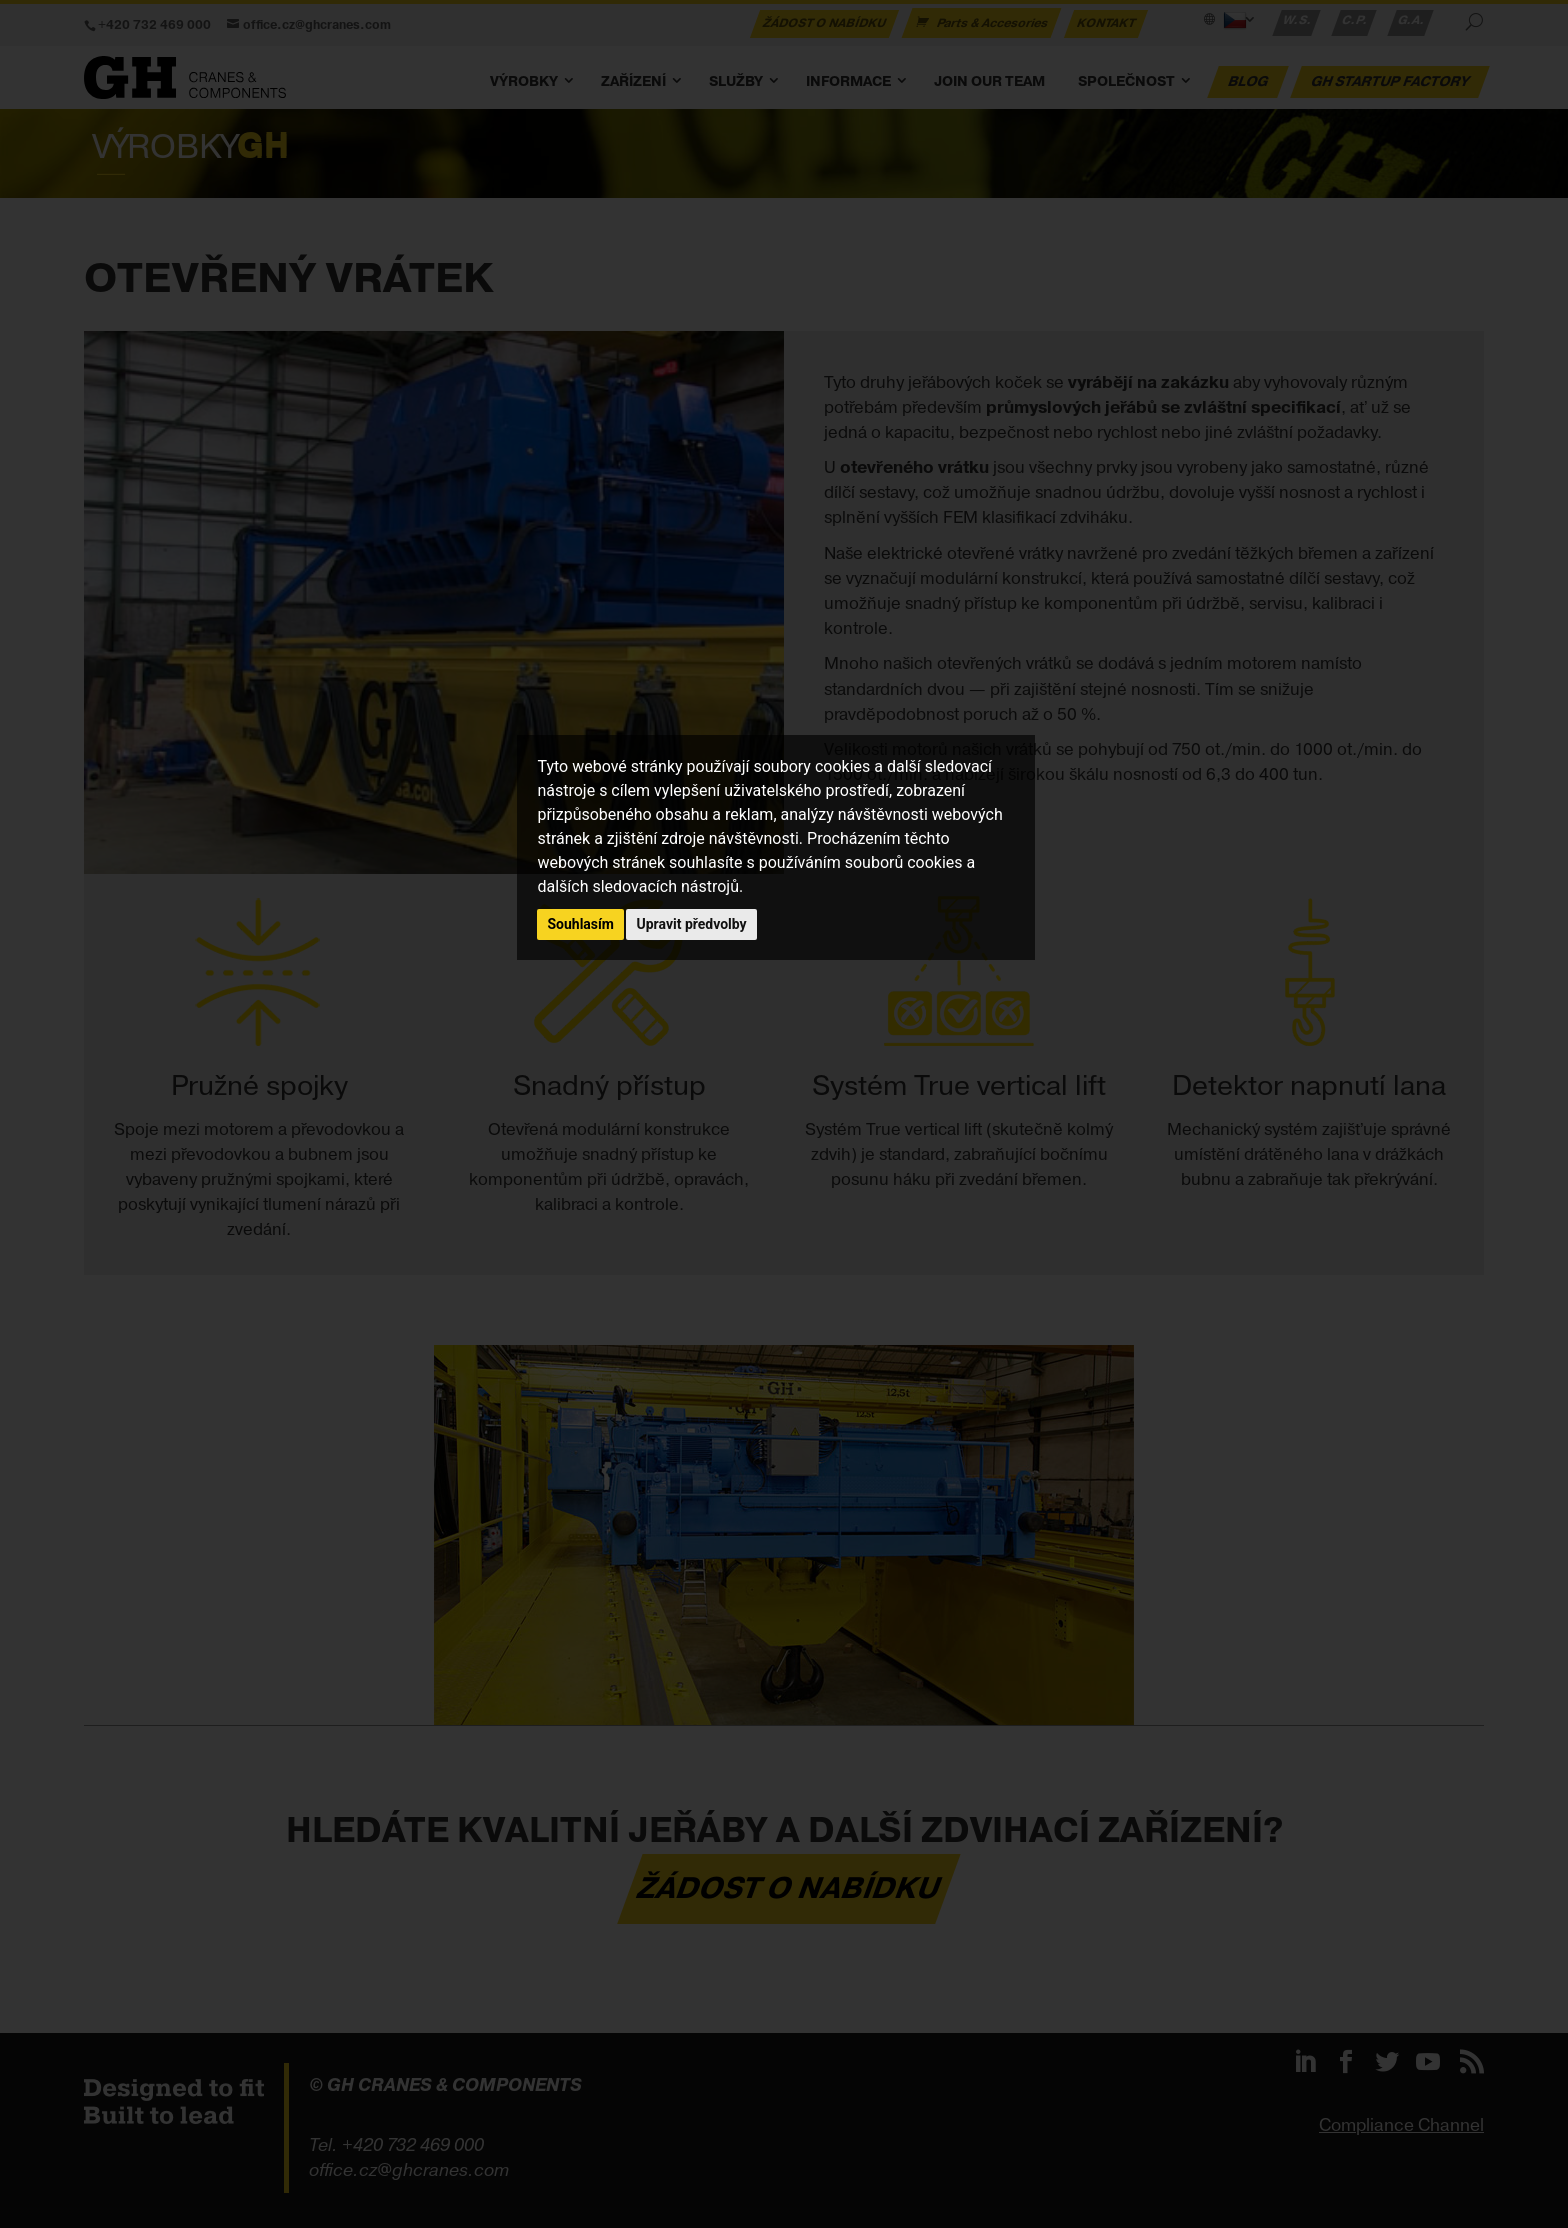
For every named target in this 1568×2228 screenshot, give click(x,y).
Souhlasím (580, 924)
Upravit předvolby (691, 924)
